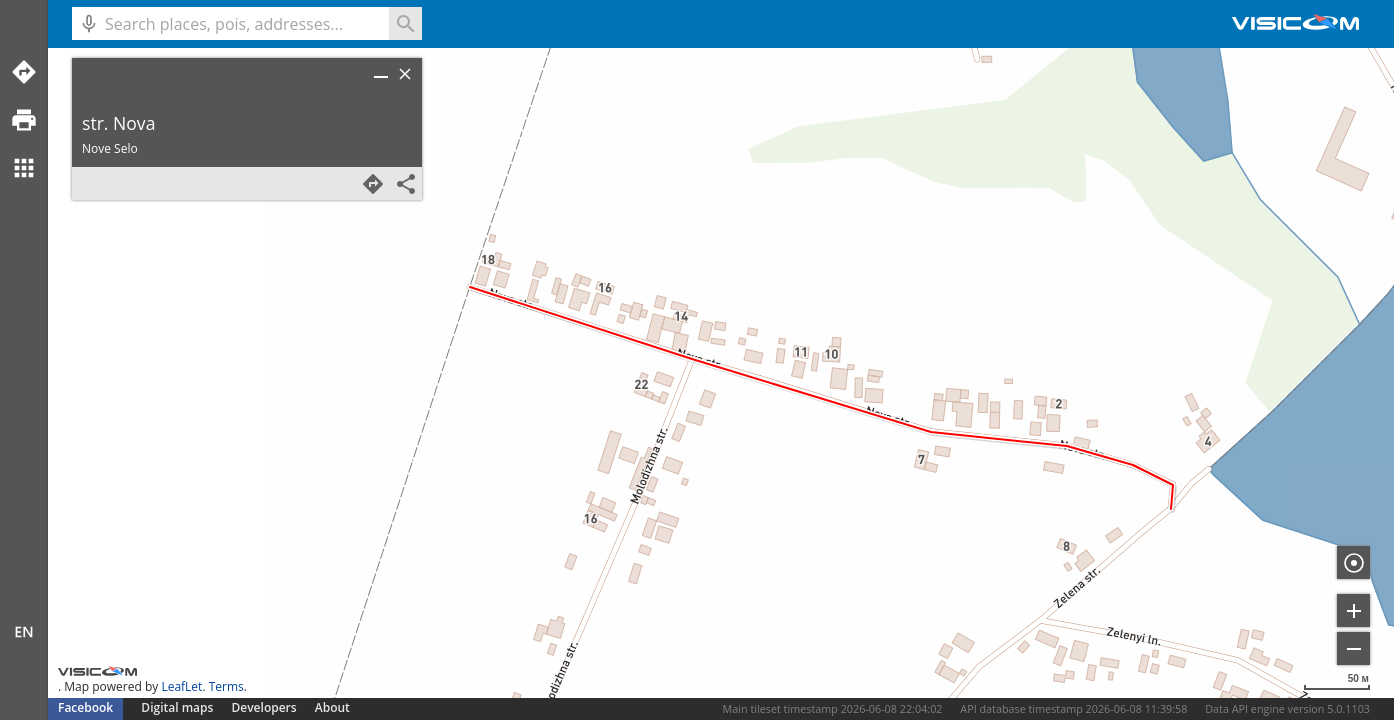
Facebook (85, 707)
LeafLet (181, 686)
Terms (226, 686)
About (332, 707)
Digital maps (178, 707)
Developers (264, 707)
